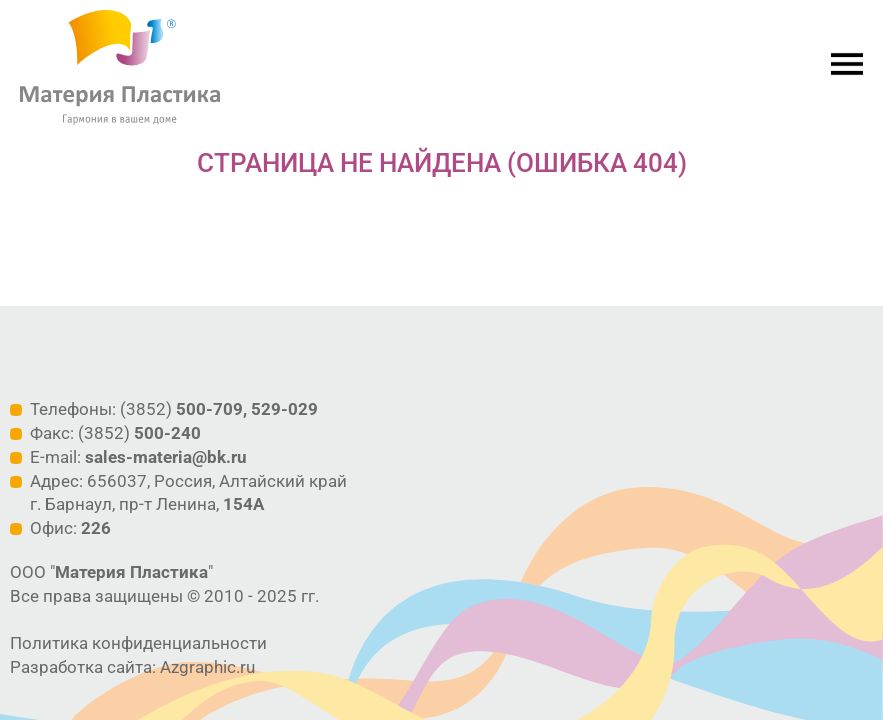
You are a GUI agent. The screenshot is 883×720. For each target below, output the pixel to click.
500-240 (167, 433)
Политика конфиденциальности (138, 643)
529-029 (284, 409)
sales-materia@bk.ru (166, 457)
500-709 (209, 409)
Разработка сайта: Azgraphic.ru (132, 667)
